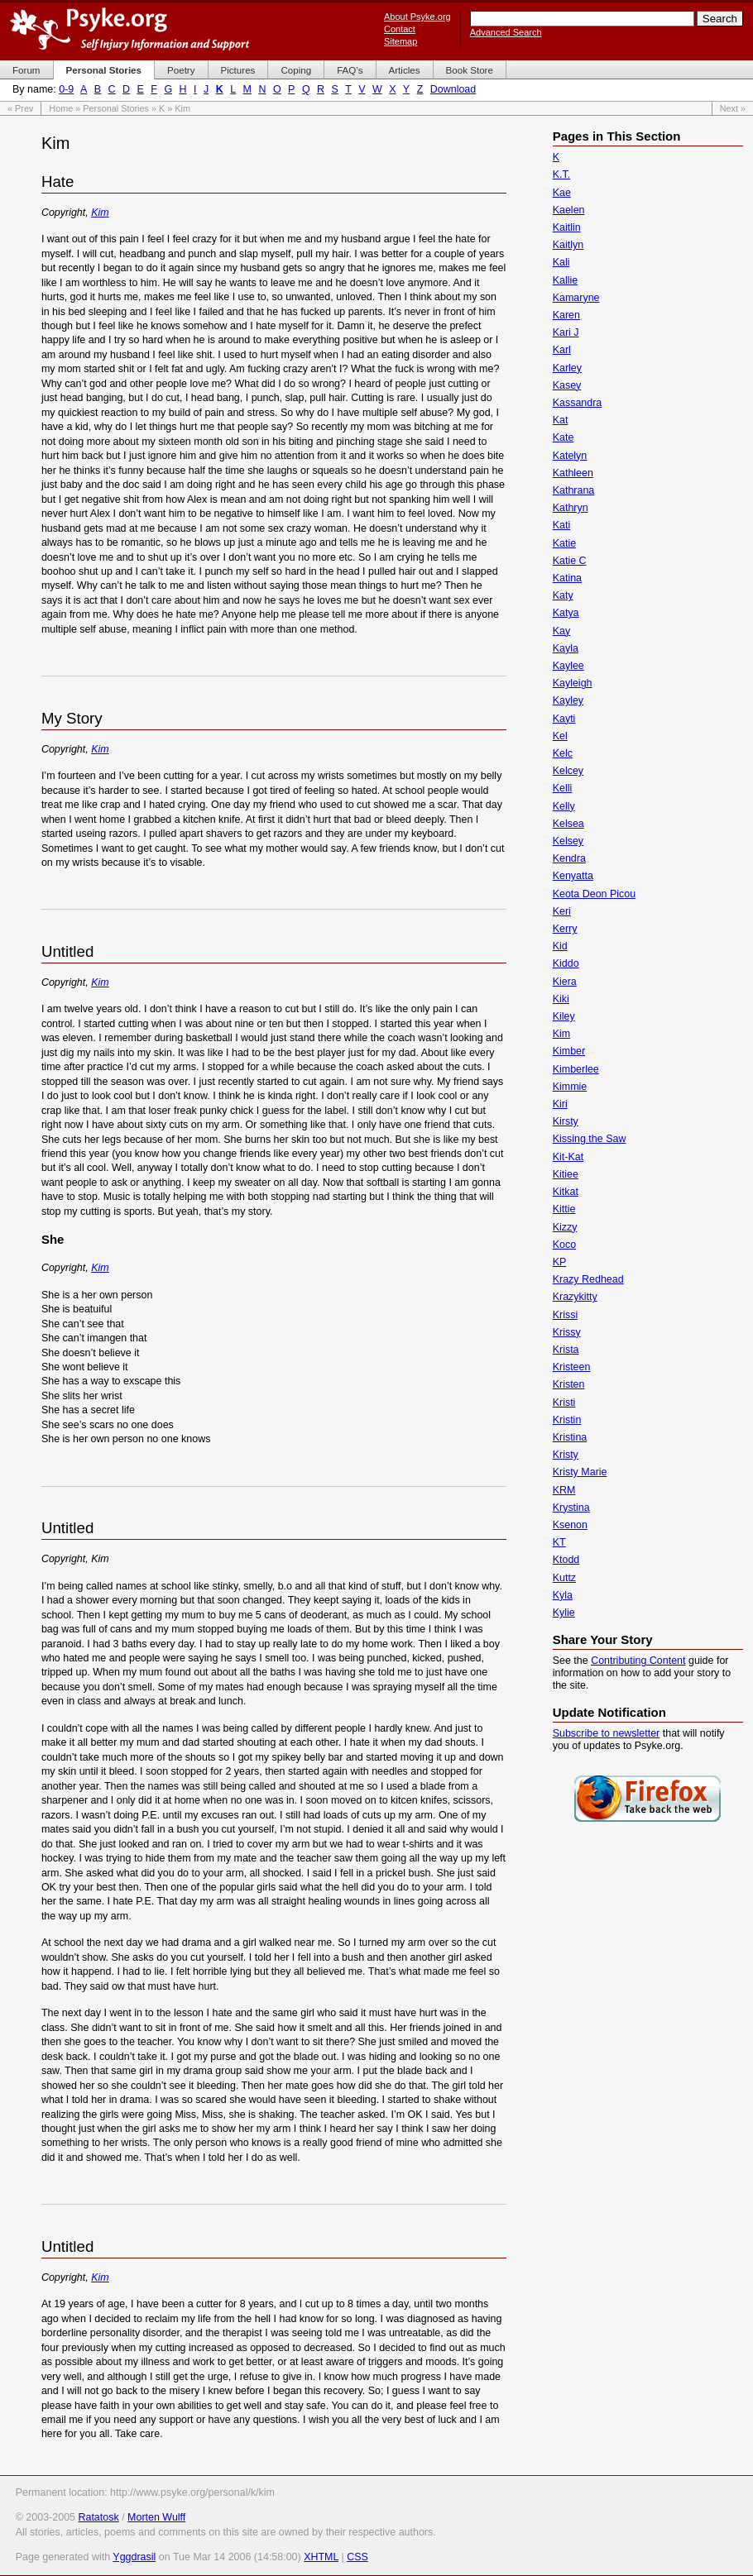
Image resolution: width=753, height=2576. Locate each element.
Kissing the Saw (589, 1139)
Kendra (569, 858)
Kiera (565, 981)
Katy (563, 595)
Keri (562, 911)
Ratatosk (98, 2517)
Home (61, 108)
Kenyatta (573, 876)
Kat (560, 420)
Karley (567, 368)
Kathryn (570, 508)
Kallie (565, 280)
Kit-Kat (568, 1157)
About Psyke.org (417, 17)
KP (560, 1262)
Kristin (567, 1420)
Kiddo (566, 963)
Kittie (564, 1209)
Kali (561, 262)
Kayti (564, 718)
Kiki (561, 999)
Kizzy (565, 1227)
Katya (566, 613)
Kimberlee (576, 1069)
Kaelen (569, 210)
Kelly (564, 806)
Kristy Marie (580, 1472)
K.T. (561, 174)
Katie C (570, 560)
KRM (564, 1490)
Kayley (568, 700)
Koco (564, 1244)
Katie (564, 543)
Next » (733, 108)
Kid (560, 946)
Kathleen (573, 473)
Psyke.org (129, 28)
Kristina (570, 1437)
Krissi (565, 1315)
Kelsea (568, 823)
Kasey (567, 385)
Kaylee (568, 665)
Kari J (566, 332)
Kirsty (565, 1121)
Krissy (567, 1332)
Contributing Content (638, 1660)
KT (559, 1542)
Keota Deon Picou (594, 894)
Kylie (564, 1612)
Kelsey (568, 841)
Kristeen (572, 1367)
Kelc (563, 753)
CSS (357, 2557)
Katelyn (570, 455)
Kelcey (568, 771)
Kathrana (574, 490)
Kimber (569, 1051)
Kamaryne (576, 297)
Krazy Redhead (588, 1279)
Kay (562, 631)
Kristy (565, 1454)
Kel (560, 736)
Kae (562, 192)
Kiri (560, 1104)
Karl (562, 350)
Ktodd (566, 1559)
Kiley (564, 1016)
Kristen (569, 1384)
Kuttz (564, 1578)
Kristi (564, 1402)
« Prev (20, 108)
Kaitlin (567, 227)
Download (453, 89)
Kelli (563, 788)
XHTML (321, 2557)
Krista (566, 1349)
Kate (563, 437)
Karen (566, 315)
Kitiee (565, 1174)
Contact (399, 29)
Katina (567, 578)
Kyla (563, 1595)
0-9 (66, 89)
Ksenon (570, 1525)
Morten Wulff (156, 2517)
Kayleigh (572, 683)
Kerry (565, 928)
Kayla (565, 648)
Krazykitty (575, 1296)
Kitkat (565, 1191)
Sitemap (400, 41)
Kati (562, 525)
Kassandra (577, 403)
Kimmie (570, 1086)
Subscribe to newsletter (606, 1733)
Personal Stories (116, 108)
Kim (99, 212)
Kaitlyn (568, 245)
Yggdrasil (134, 2557)
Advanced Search (506, 32)
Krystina (571, 1507)
